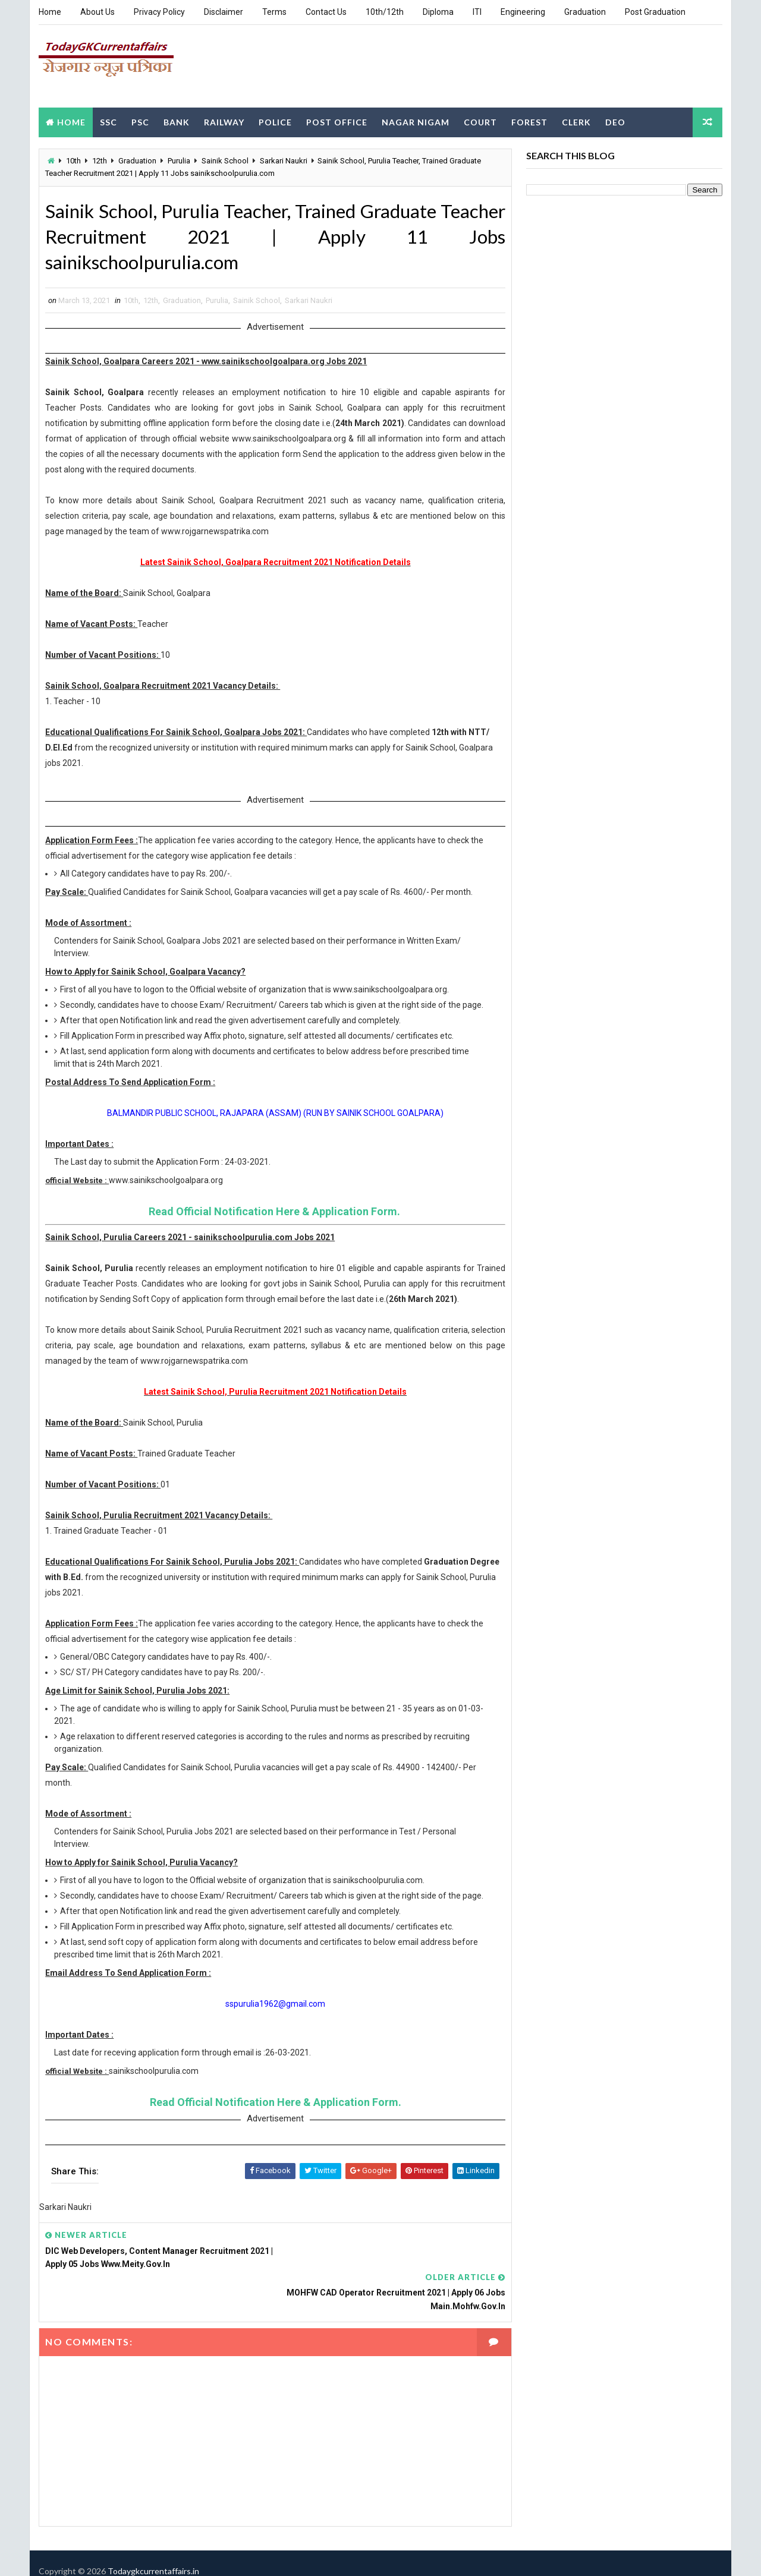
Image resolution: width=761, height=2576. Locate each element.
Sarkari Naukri (283, 160)
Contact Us (326, 12)
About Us (97, 12)
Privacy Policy (159, 12)
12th (99, 160)
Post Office (336, 121)
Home (50, 12)
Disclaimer (223, 12)
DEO (615, 121)
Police (275, 121)
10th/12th (385, 12)
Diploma (438, 12)
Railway (224, 121)
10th (73, 160)
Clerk (576, 121)
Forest (529, 121)
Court (480, 121)
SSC (108, 121)
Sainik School (225, 160)
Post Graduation (655, 12)
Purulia (179, 160)
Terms (274, 12)
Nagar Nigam (415, 121)
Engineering (523, 12)
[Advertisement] (505, 65)
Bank (176, 121)
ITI (477, 12)
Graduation (585, 12)
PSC (140, 121)
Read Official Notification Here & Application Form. (270, 1224)
